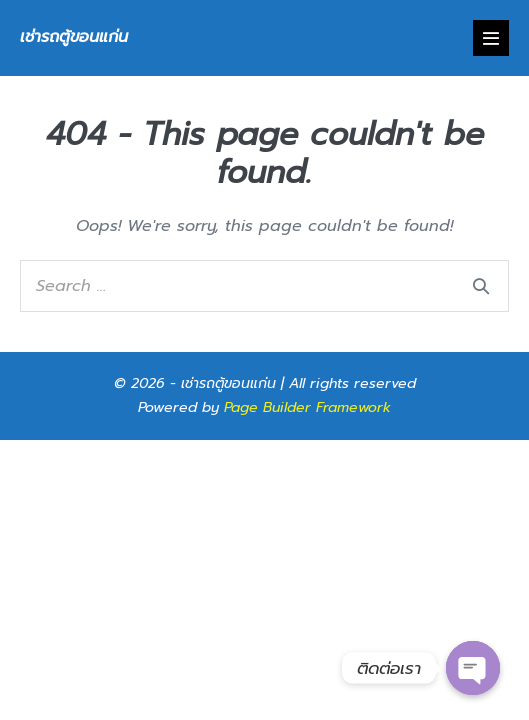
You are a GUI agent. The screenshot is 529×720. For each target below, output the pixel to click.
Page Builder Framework (307, 407)
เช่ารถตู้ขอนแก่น (74, 37)
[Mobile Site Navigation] (491, 38)
